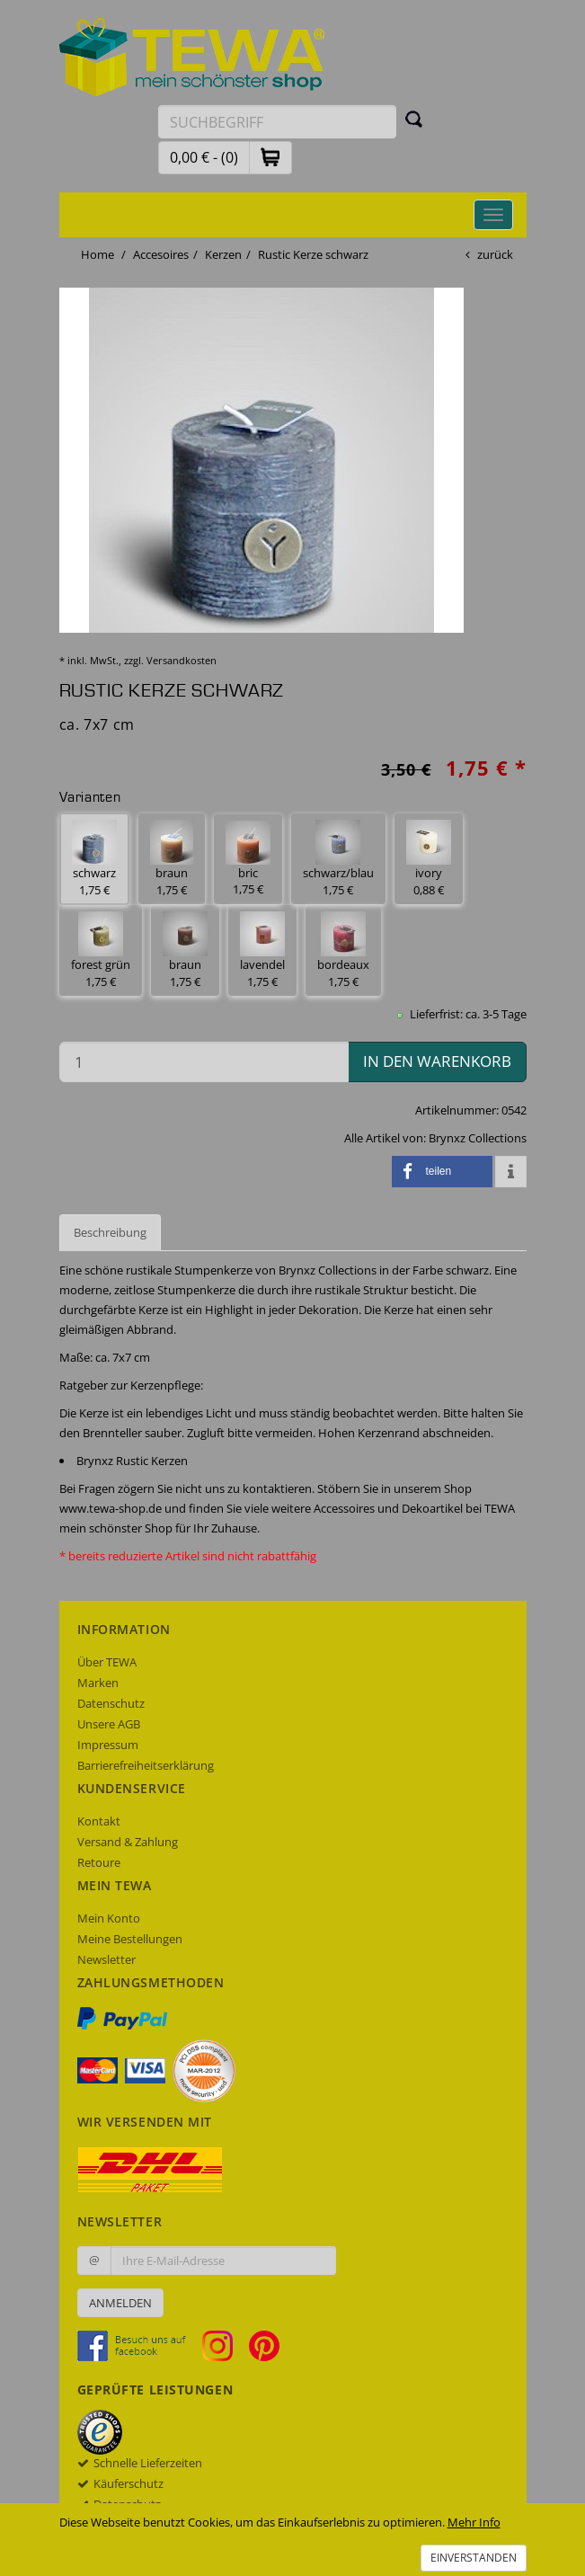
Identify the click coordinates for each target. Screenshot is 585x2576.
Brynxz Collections (478, 1138)
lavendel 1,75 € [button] (262, 950)
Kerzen (223, 254)
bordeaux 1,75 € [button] (343, 950)
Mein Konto (108, 1918)
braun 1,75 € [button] (171, 859)
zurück (495, 254)
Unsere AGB (108, 1724)
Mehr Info (474, 2522)
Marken (98, 1682)
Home (97, 254)
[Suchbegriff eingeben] (277, 121)
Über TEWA (107, 1662)
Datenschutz (111, 1703)
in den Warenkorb (437, 1061)
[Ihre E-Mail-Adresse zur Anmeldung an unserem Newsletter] (223, 2260)
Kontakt (98, 1821)
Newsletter (106, 1959)
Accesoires (161, 254)
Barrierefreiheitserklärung (145, 1765)
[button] (270, 156)
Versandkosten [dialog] (181, 660)
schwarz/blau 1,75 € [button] (338, 859)
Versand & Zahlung (127, 1842)
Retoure (98, 1862)
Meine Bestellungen (129, 1939)
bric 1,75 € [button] (248, 859)
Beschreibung (110, 1232)
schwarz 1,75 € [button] (94, 859)
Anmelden (120, 2303)
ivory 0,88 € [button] (428, 859)
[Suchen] (414, 118)
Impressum (107, 1745)
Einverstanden (473, 2557)
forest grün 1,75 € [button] (100, 950)
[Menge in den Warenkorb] (204, 1062)
